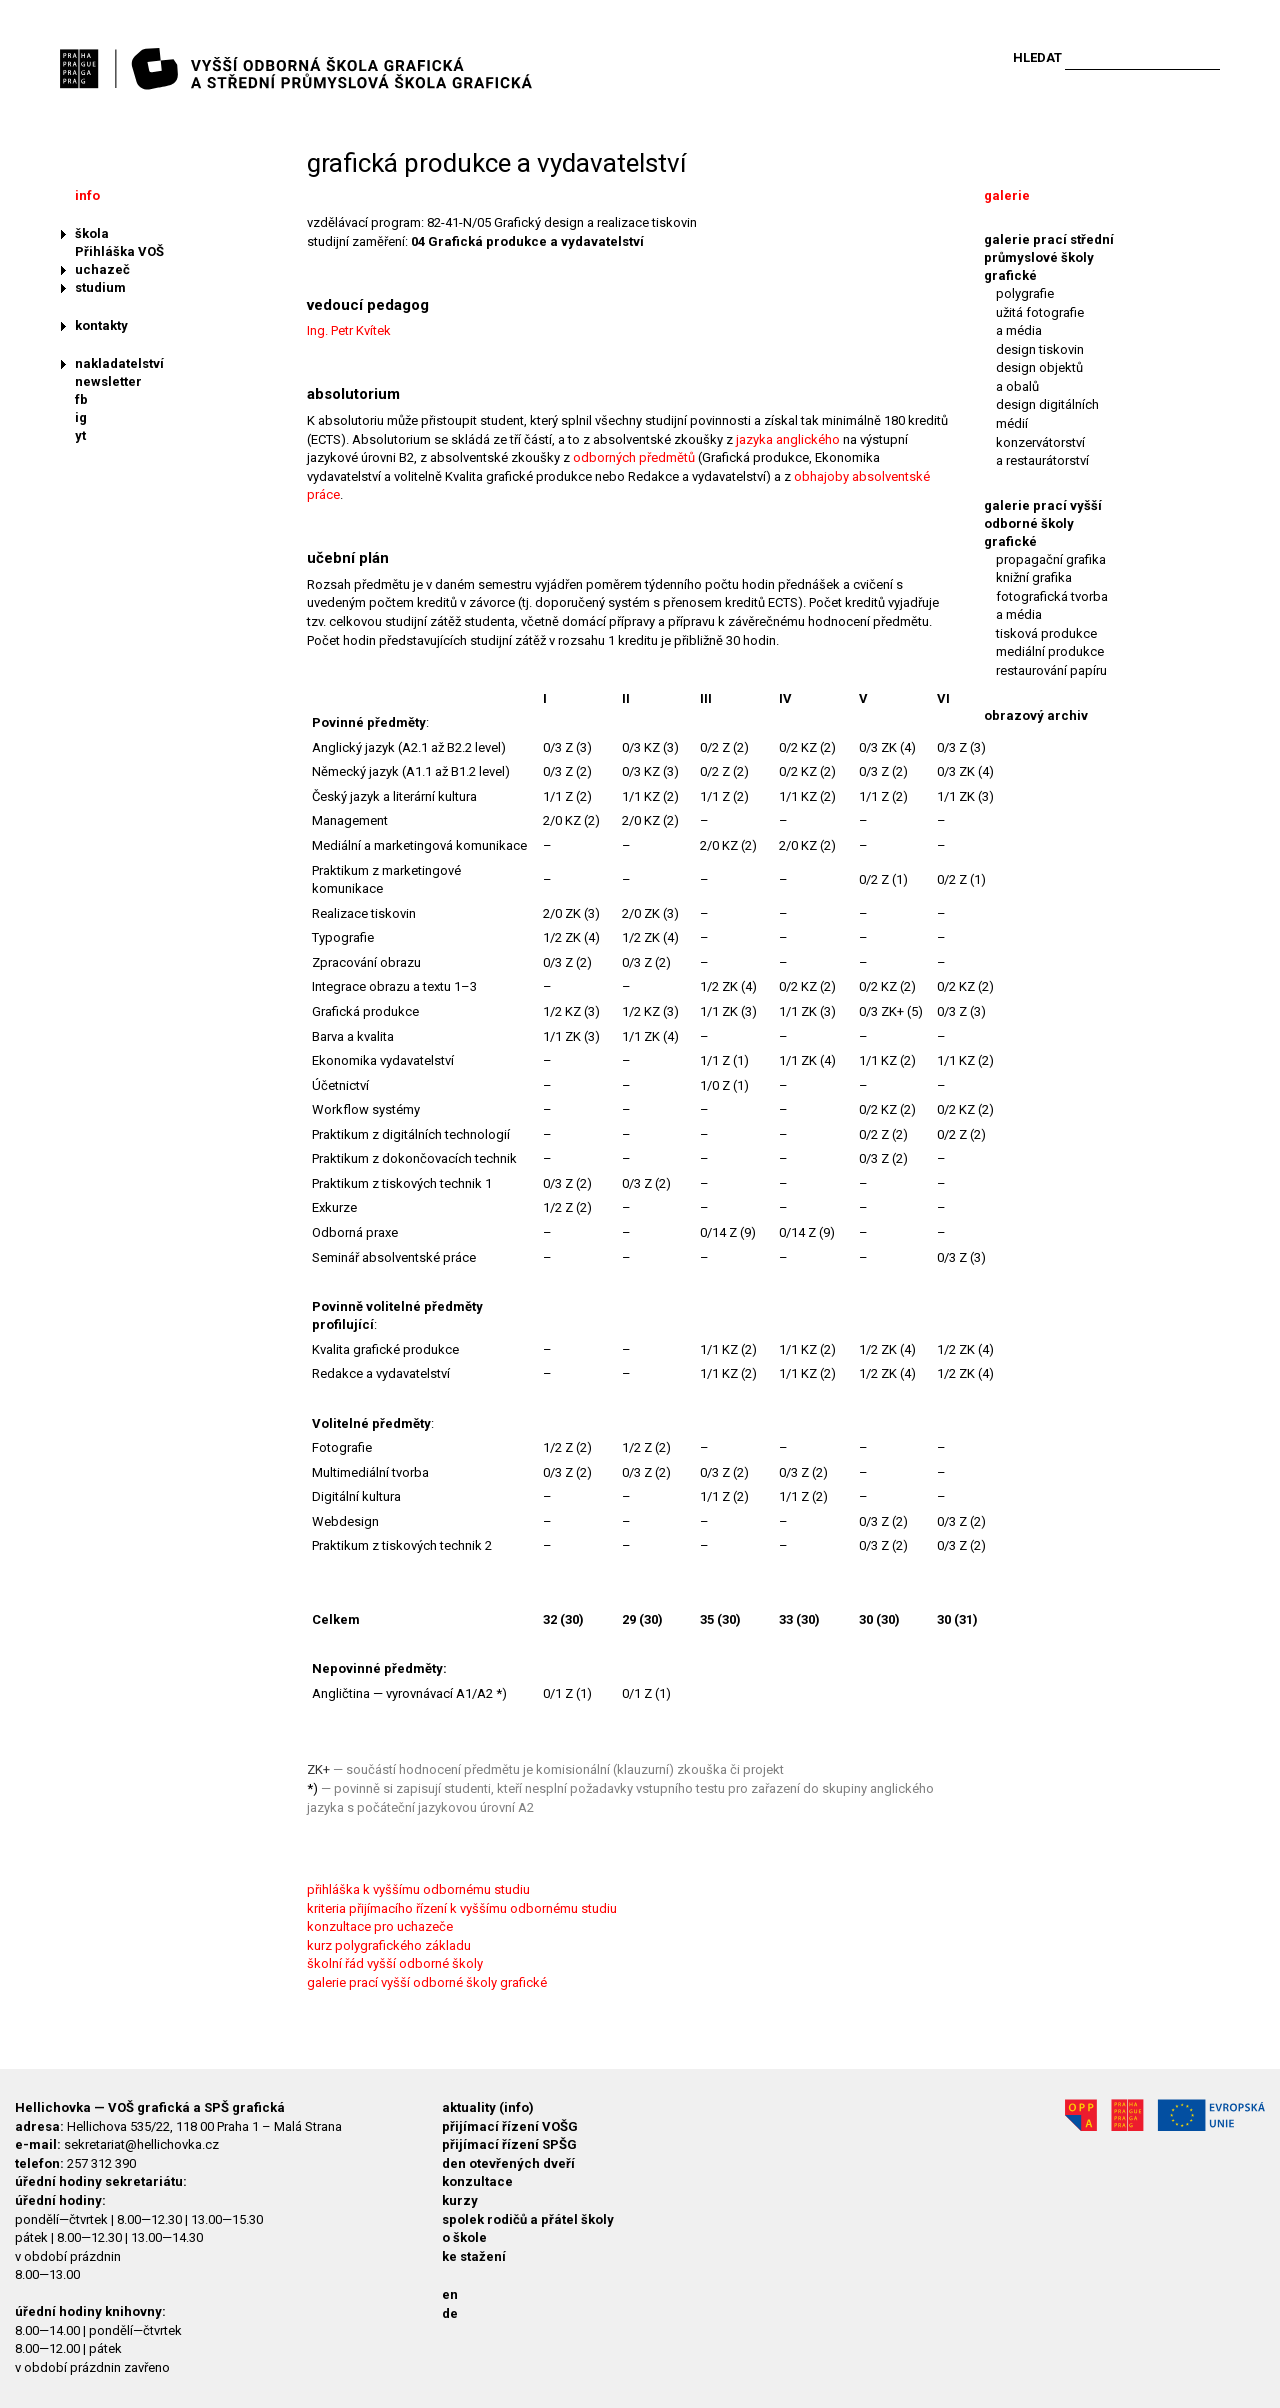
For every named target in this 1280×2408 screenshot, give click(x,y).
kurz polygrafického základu (389, 1945)
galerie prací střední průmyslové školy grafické (1049, 257)
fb (81, 399)
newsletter (108, 381)
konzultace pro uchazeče (380, 1926)
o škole (464, 2237)
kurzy (460, 2200)
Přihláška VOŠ (119, 251)
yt (80, 435)
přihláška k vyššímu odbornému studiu (418, 1889)
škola (92, 233)
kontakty (101, 325)
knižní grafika (1034, 577)
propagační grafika (1051, 559)
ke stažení (474, 2256)
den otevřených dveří (508, 2163)
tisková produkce (1046, 633)
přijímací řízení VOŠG (510, 2126)
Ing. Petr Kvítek (349, 330)
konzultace (477, 2181)
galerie (1007, 195)
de (450, 2313)
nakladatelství (119, 363)
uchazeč (102, 269)
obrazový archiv (1036, 715)
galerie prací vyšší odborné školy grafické (427, 1982)
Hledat (1037, 57)
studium (100, 287)
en (450, 2294)
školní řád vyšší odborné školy (395, 1963)
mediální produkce (1050, 651)
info (87, 195)
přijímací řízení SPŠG (509, 2144)
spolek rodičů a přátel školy (528, 2219)
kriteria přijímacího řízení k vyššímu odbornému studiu (462, 1908)
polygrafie (1025, 293)
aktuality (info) (488, 2107)
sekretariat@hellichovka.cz (141, 2144)
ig (81, 417)
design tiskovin (1040, 349)
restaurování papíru (1051, 670)
